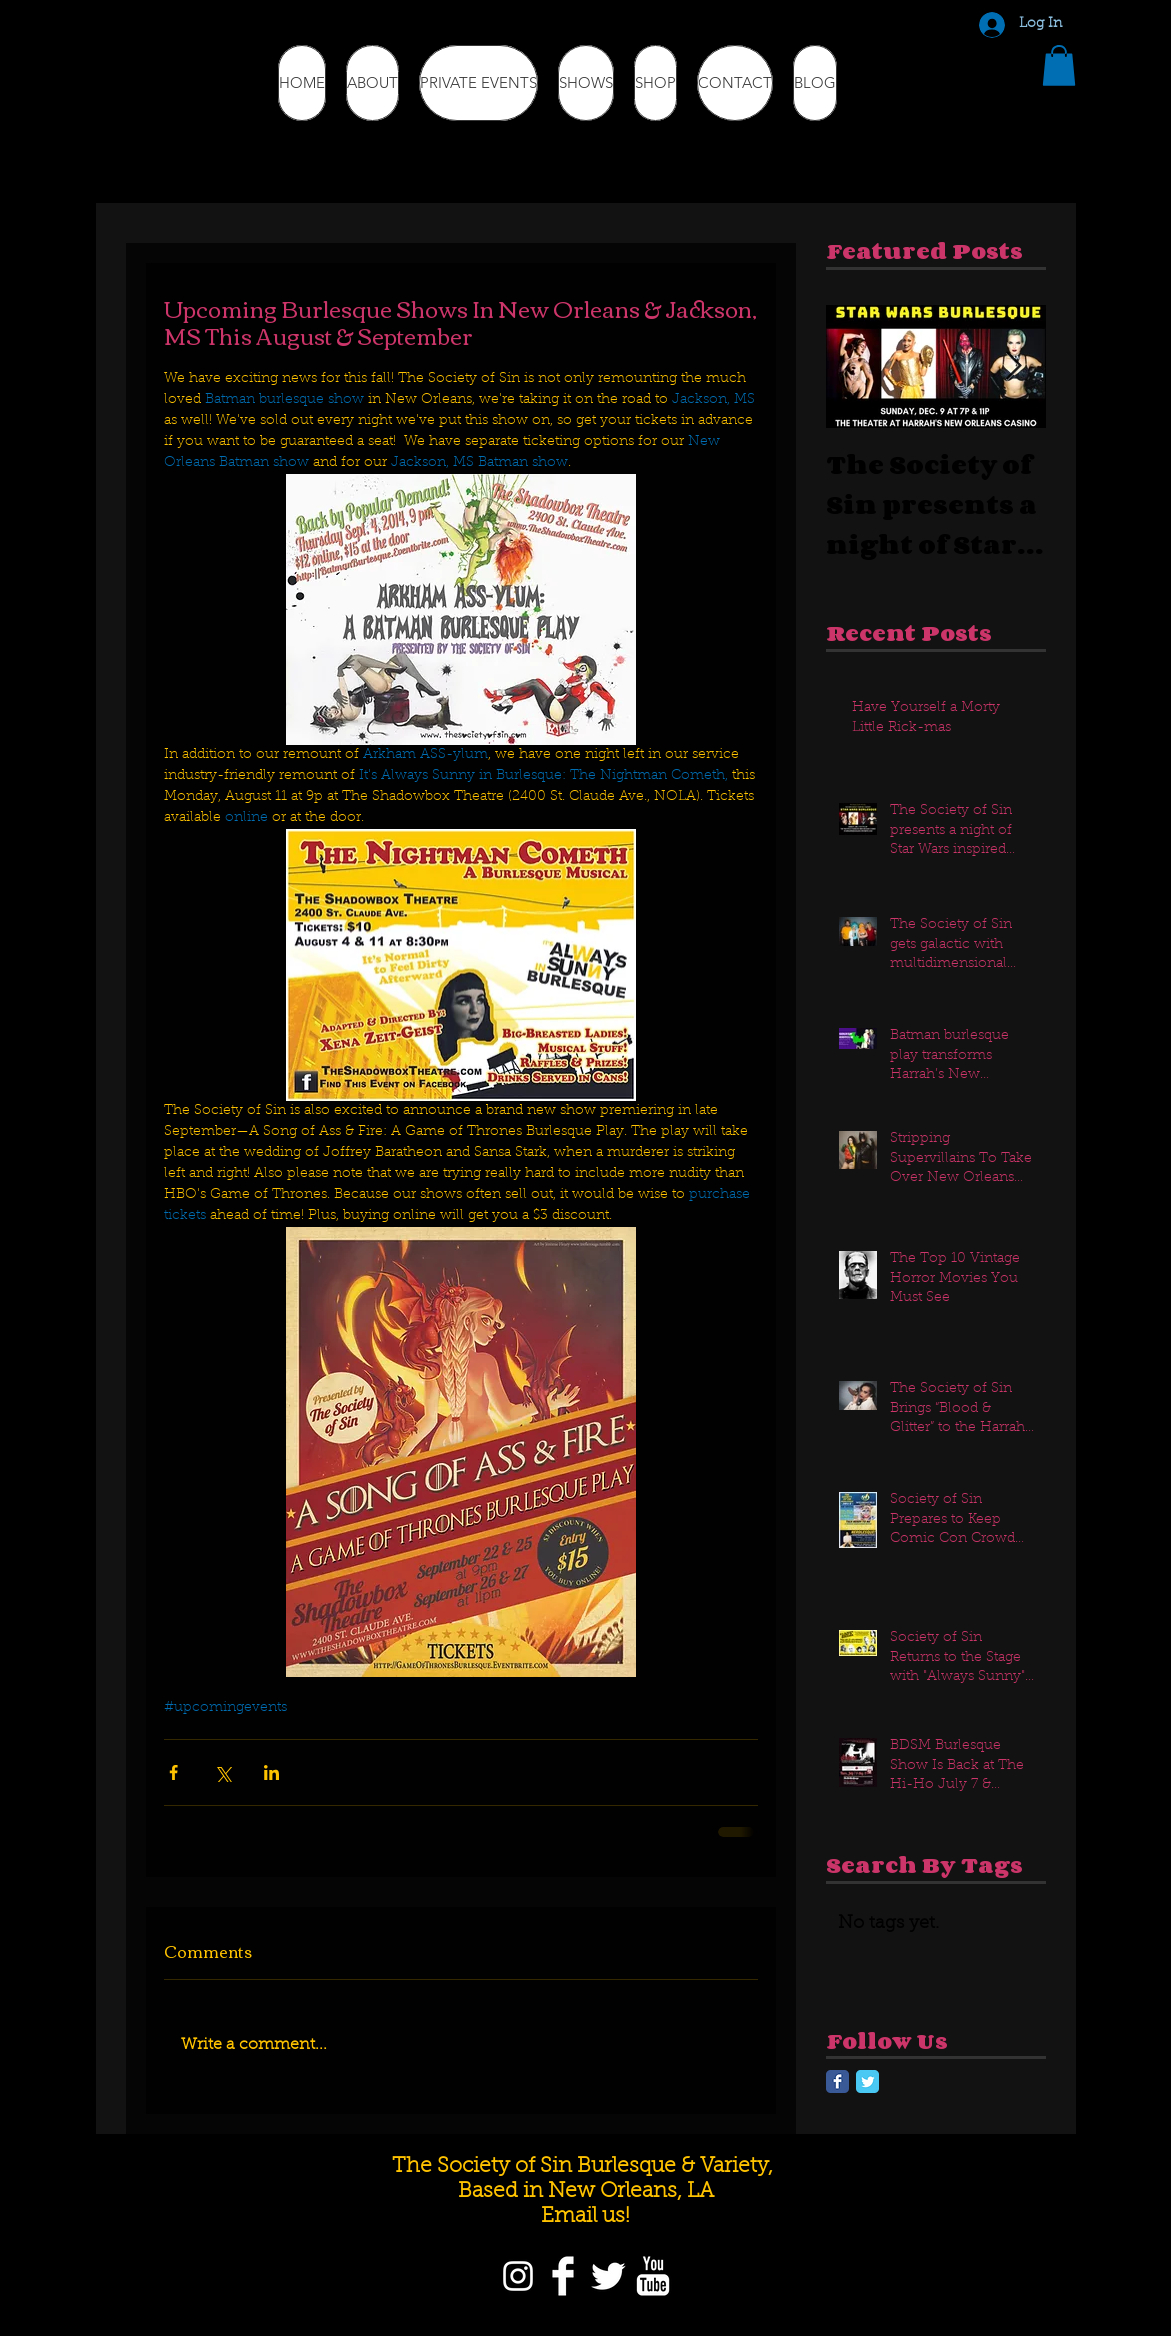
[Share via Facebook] (173, 1772)
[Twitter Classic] (867, 2081)
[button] (1059, 65)
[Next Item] (1014, 366)
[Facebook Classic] (837, 2081)
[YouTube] (653, 2276)
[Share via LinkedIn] (271, 1772)
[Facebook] (563, 2276)
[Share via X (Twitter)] (222, 1772)
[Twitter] (608, 2276)
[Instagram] (518, 2276)
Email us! (585, 2216)
